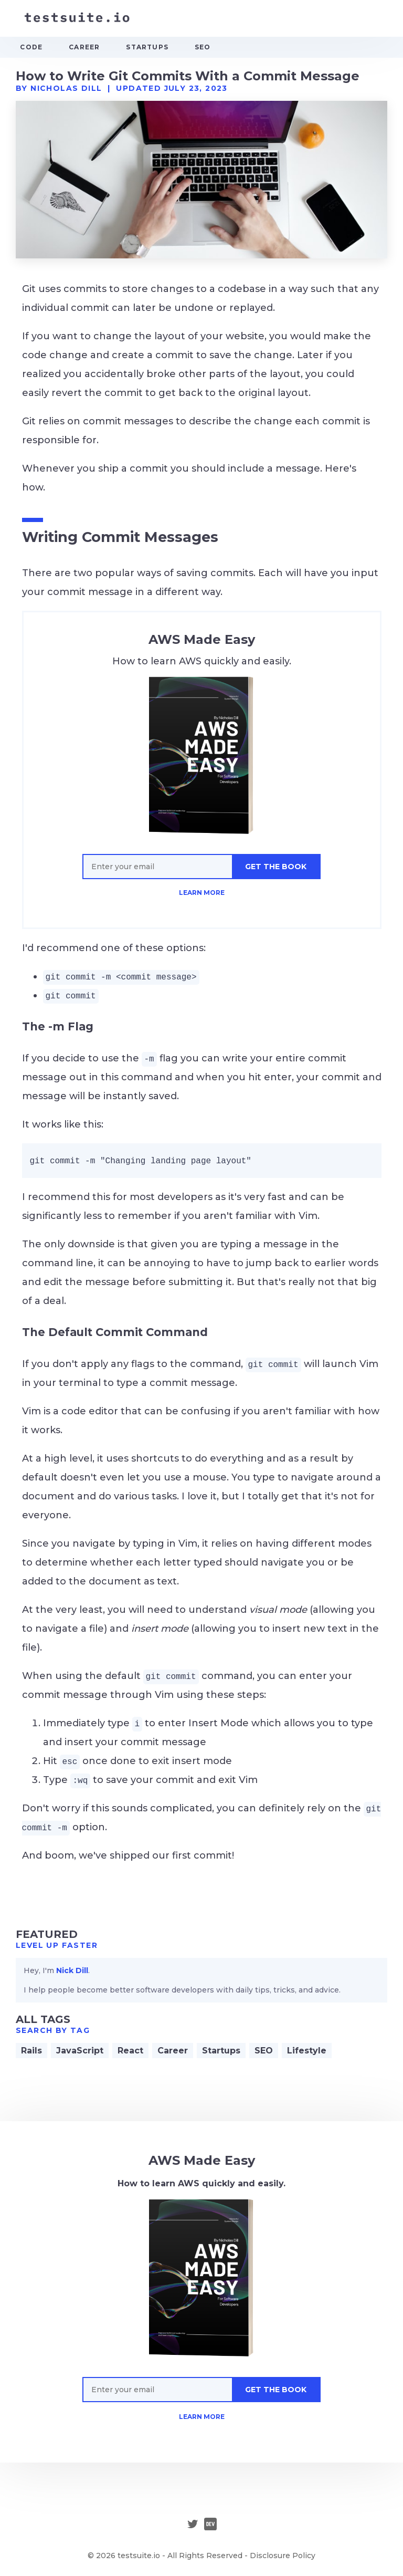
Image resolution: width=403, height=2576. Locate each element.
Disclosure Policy (282, 2555)
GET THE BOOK (275, 866)
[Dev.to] (210, 2525)
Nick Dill (72, 1970)
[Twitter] (193, 2525)
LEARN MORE (202, 893)
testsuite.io (139, 2555)
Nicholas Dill (66, 88)
